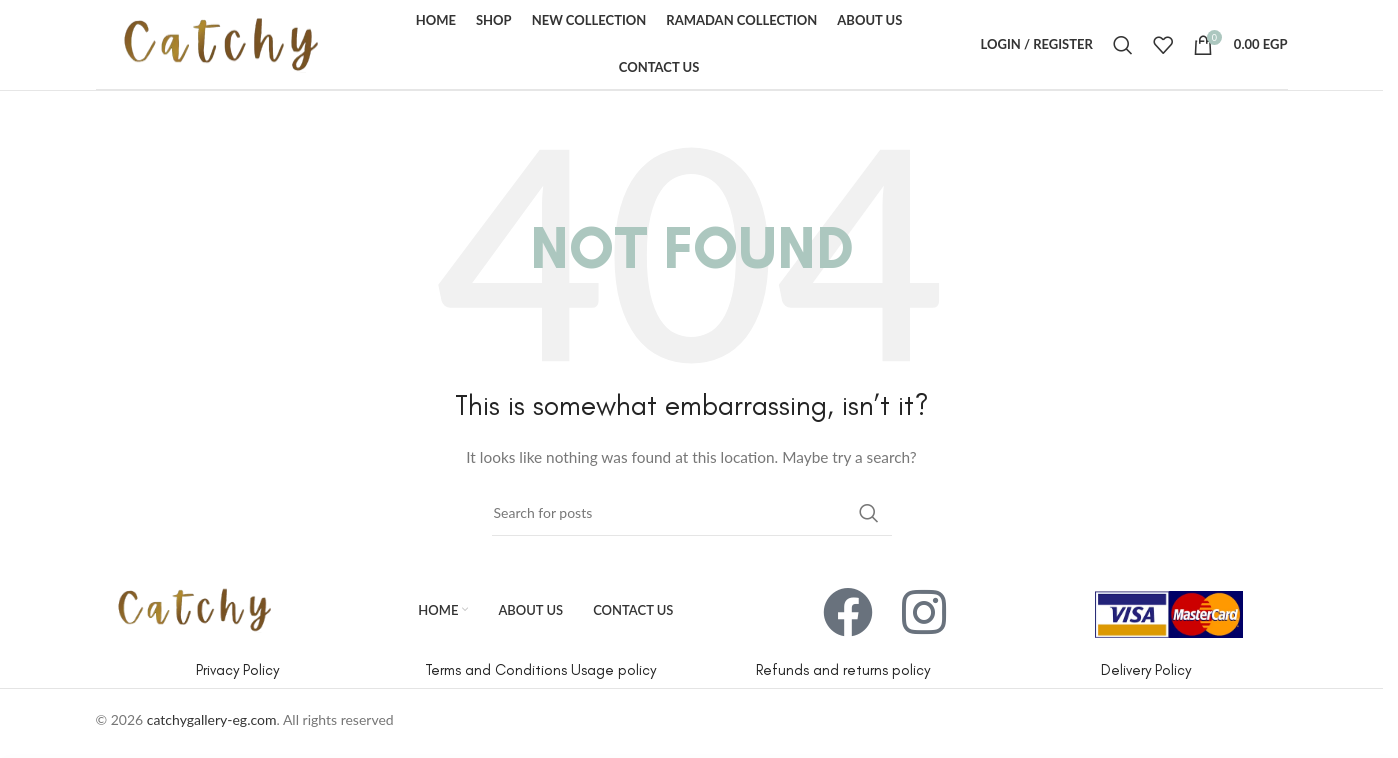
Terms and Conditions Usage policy (540, 670)
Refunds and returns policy (843, 670)
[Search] (1123, 45)
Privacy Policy (237, 670)
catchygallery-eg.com (212, 719)
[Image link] (194, 607)
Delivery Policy (1146, 670)
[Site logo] (221, 42)
